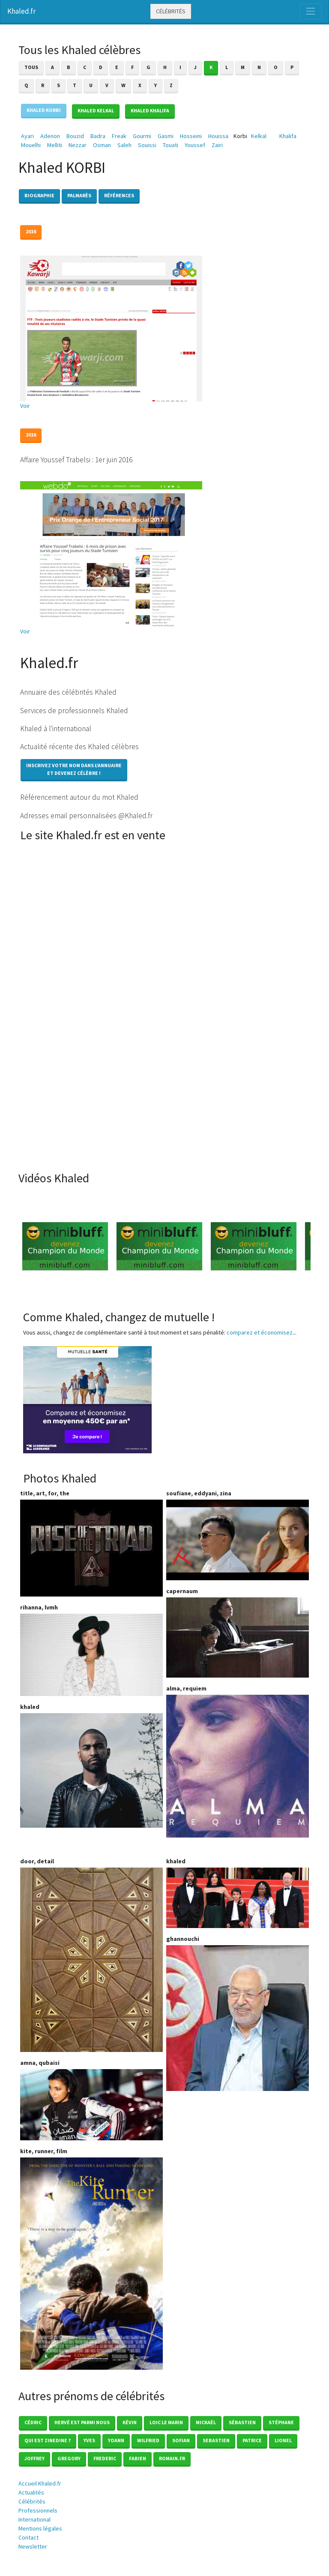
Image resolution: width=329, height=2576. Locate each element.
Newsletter (32, 2546)
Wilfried (148, 2440)
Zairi (217, 145)
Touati (170, 145)
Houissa (218, 136)
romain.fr (172, 2458)
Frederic (104, 2458)
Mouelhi (30, 145)
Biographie (39, 195)
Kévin (130, 2422)
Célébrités (170, 11)
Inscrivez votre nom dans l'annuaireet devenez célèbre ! (74, 769)
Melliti (55, 145)
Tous (31, 67)
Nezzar (77, 145)
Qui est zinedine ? (47, 2440)
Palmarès (79, 195)
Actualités (31, 2492)
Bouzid (75, 136)
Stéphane (281, 2422)
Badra (98, 136)
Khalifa (288, 136)
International (34, 2519)
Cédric (33, 2422)
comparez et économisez (260, 1332)
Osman (102, 145)
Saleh (124, 145)
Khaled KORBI (44, 110)
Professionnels (37, 2510)
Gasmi (165, 136)
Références (119, 195)
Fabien (137, 2458)
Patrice (252, 2440)
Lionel (283, 2440)
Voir (25, 406)
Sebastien (216, 2440)
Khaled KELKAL (96, 110)
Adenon (50, 136)
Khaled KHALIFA (150, 110)
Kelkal (258, 136)
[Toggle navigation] (310, 11)
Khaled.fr (21, 11)
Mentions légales (40, 2528)
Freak (119, 136)
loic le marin (166, 2422)
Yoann (116, 2440)
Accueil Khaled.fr (39, 2483)
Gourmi (142, 136)
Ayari (27, 136)
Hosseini (190, 136)
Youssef (195, 145)
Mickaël (206, 2422)
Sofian (181, 2440)
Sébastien (242, 2422)
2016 (31, 231)
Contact (28, 2537)
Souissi (147, 145)
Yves (89, 2440)
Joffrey (34, 2458)
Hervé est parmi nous (82, 2422)
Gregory (69, 2458)
